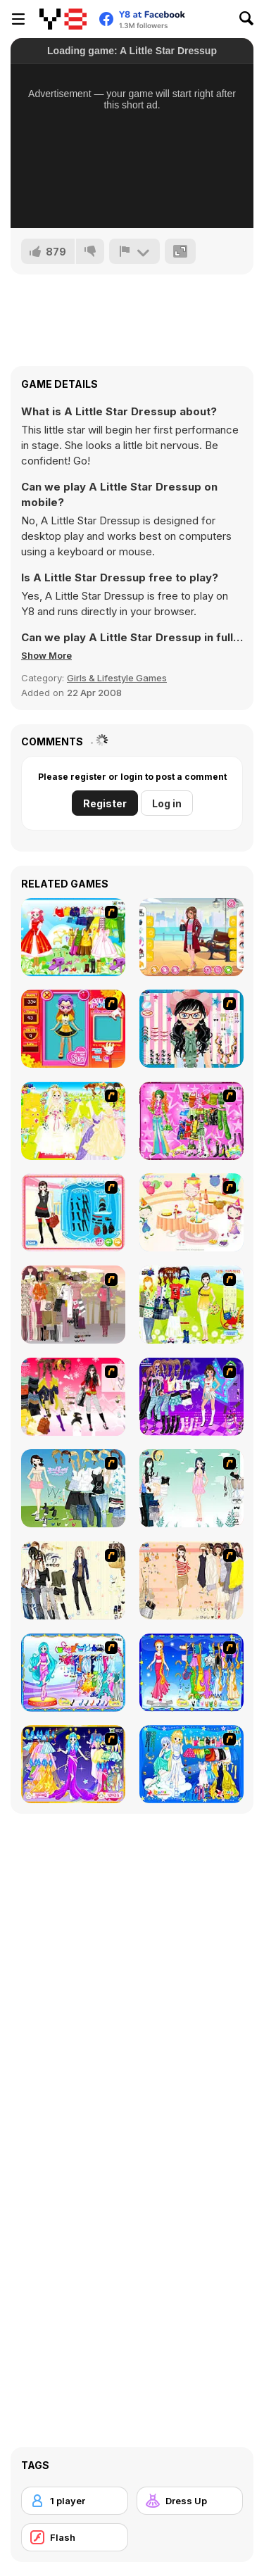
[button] (46, 655)
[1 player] (74, 2501)
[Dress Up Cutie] (191, 1029)
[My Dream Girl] (73, 1488)
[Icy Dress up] (191, 1488)
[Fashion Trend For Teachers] (73, 1304)
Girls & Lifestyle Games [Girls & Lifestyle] (117, 677)
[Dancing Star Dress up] (191, 1397)
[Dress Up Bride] (73, 1121)
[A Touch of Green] (191, 1121)
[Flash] (74, 2537)
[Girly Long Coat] (191, 937)
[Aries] (73, 1764)
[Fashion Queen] (73, 1212)
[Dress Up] (190, 2501)
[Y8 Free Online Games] (63, 19)
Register (105, 803)
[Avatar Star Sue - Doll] (73, 1029)
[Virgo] (191, 1673)
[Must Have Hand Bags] (191, 1304)
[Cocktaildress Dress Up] (191, 1580)
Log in (167, 803)
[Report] (134, 251)
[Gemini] (191, 1764)
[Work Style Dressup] (73, 1580)
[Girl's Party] (191, 1212)
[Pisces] (73, 1673)
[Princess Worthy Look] (73, 937)
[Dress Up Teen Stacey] (73, 1397)
